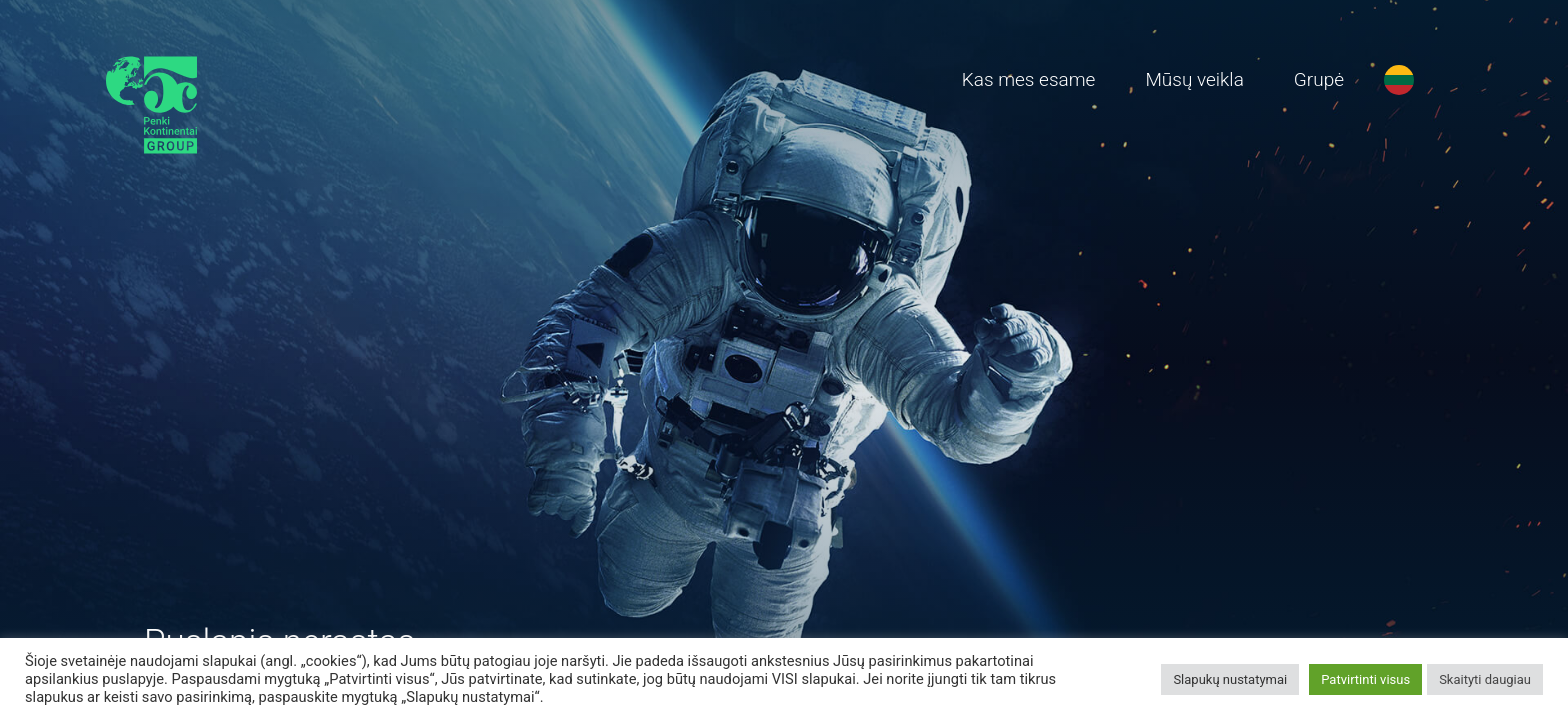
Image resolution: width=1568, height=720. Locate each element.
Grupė (1319, 79)
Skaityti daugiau (1485, 679)
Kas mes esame (1029, 79)
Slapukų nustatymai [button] (1230, 679)
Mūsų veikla (1194, 79)
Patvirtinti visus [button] (1365, 679)
